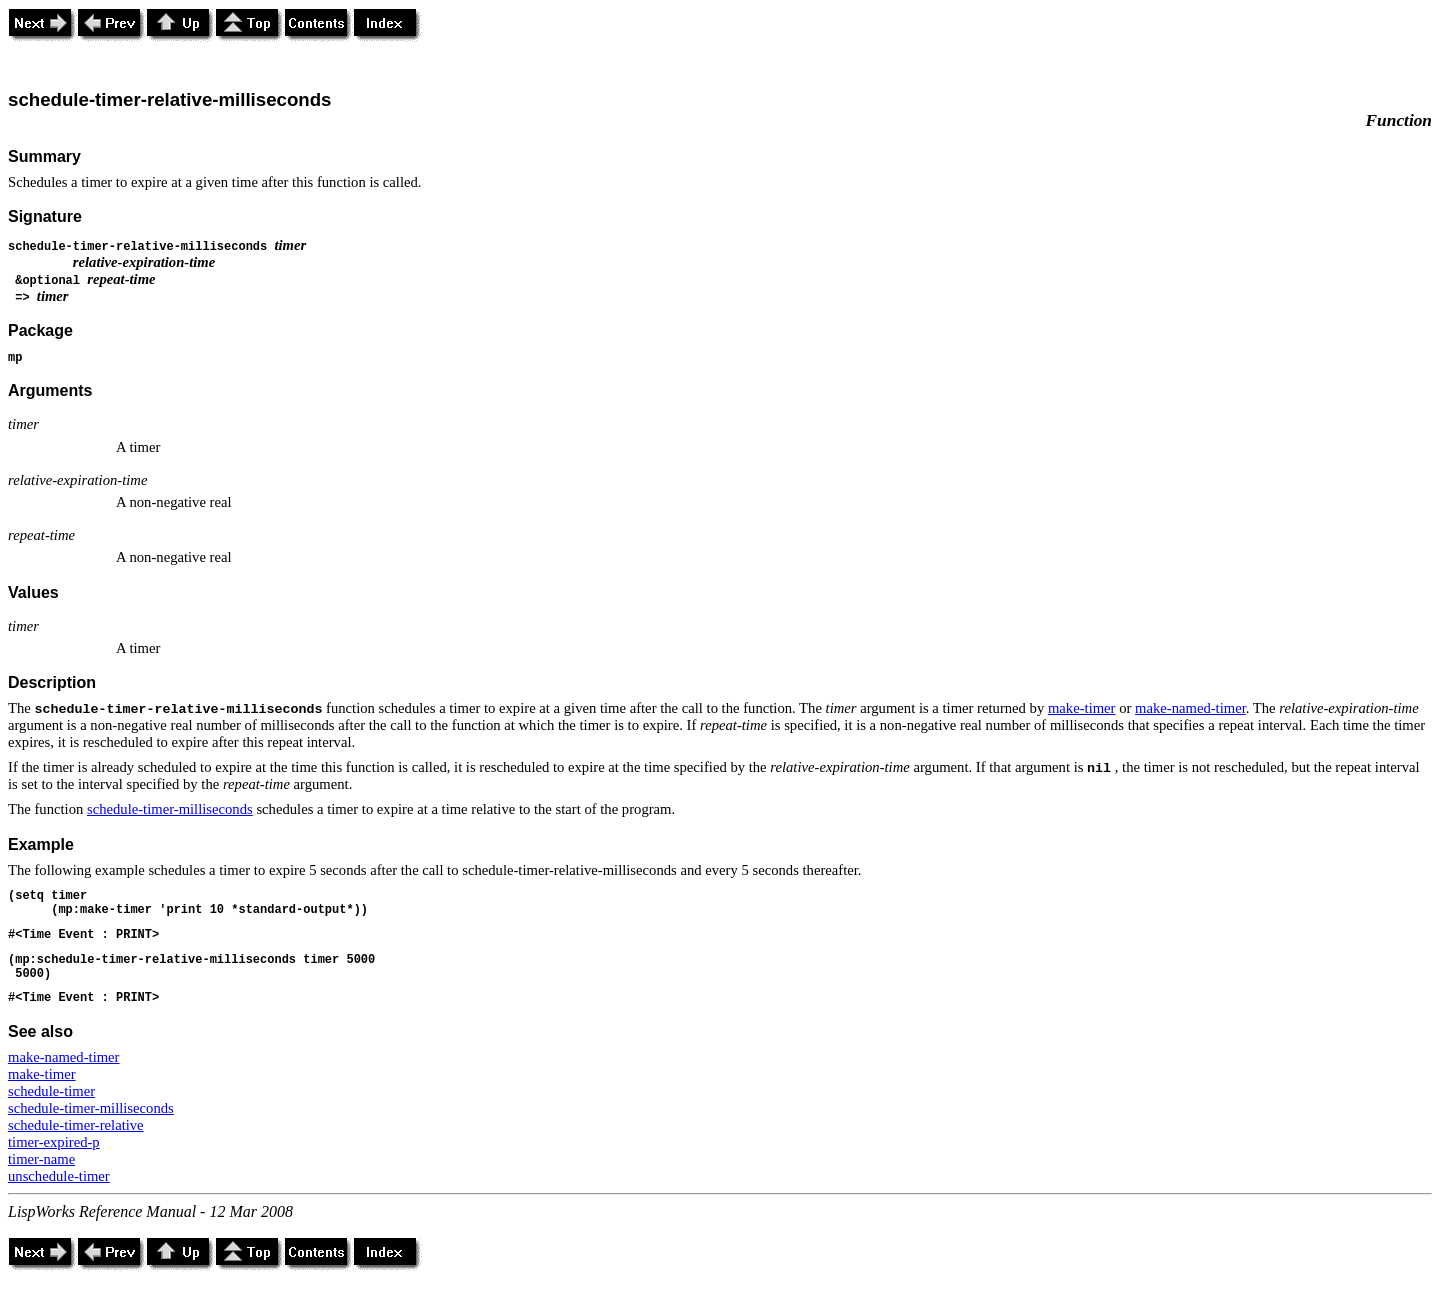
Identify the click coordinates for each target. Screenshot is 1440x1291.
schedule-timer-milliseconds (170, 809)
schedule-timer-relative (76, 1125)
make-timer (1082, 708)
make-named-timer (1190, 708)
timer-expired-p (54, 1142)
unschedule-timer (59, 1176)
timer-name (41, 1159)
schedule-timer (51, 1091)
